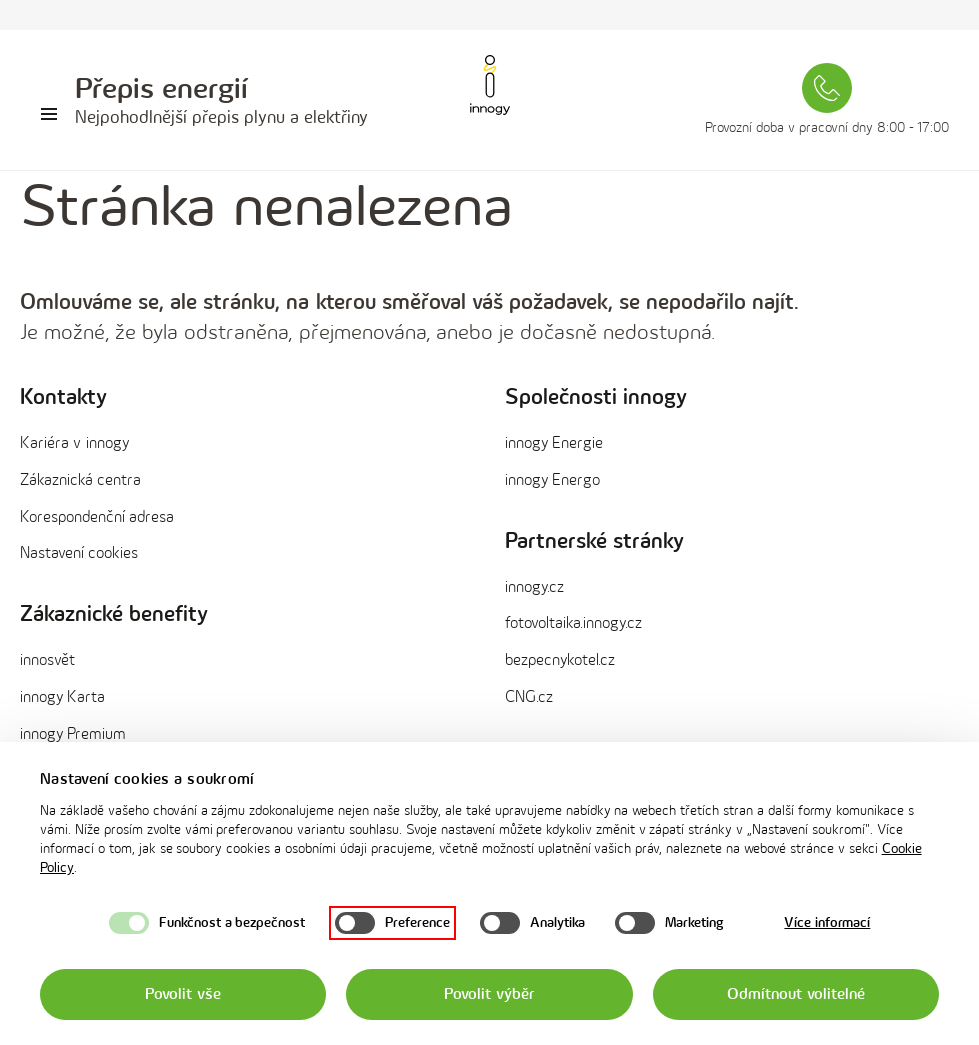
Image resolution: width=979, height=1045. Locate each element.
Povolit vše (182, 994)
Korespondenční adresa (97, 517)
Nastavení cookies (79, 553)
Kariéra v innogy (74, 443)
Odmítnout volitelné (795, 994)
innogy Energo (552, 480)
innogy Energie (554, 443)
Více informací (827, 922)
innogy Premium (73, 734)
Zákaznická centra (80, 480)
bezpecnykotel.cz (560, 660)
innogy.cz (534, 587)
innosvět (47, 660)
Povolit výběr (489, 994)
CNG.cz (529, 697)
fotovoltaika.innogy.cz (573, 623)
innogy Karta (62, 697)
